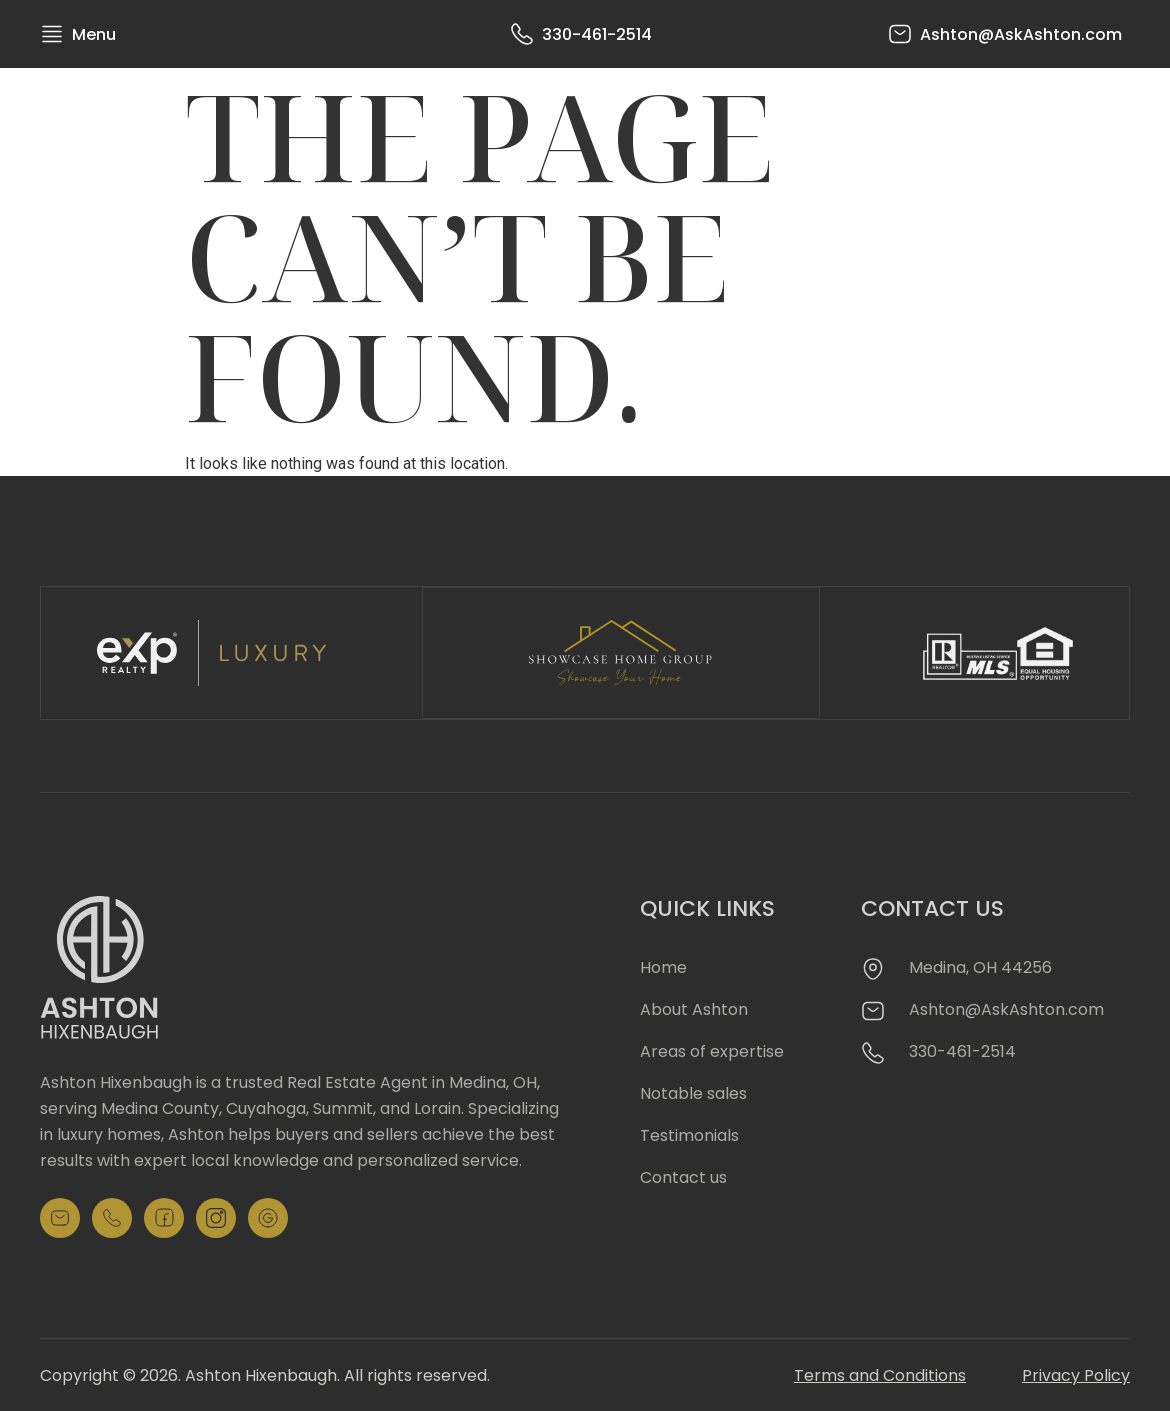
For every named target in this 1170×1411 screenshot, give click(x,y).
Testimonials (689, 1133)
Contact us (683, 1175)
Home (663, 965)
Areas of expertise (712, 1049)
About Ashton (694, 1007)
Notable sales (693, 1091)
